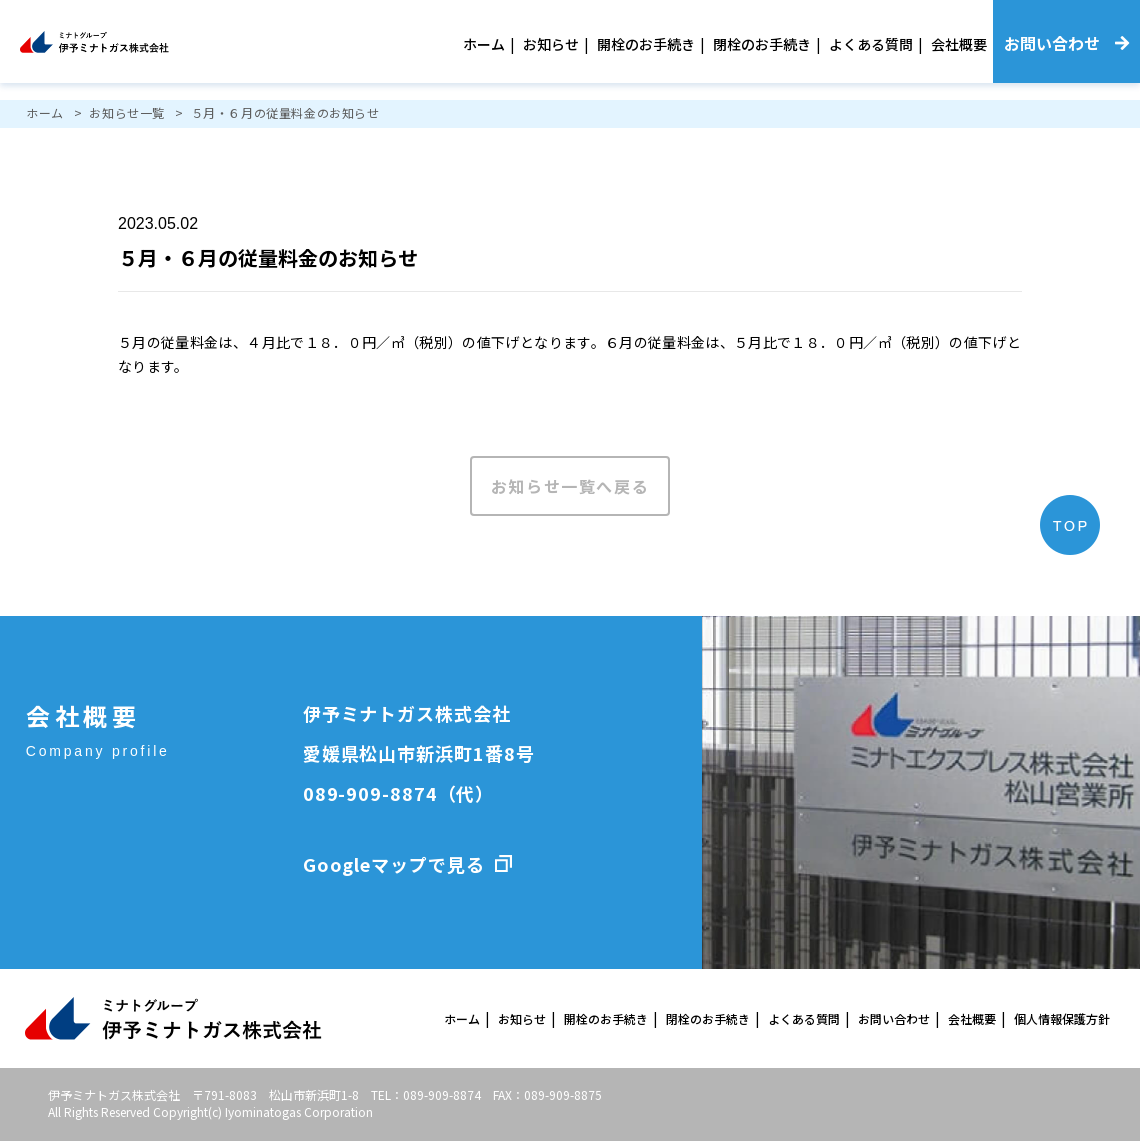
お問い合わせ (894, 1018)
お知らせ (551, 44)
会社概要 (959, 44)
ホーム (484, 44)
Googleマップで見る (394, 864)
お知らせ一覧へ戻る (570, 486)
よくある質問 (871, 44)
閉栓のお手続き (762, 44)
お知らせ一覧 (127, 112)
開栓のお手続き (646, 44)
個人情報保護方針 (1062, 1018)
